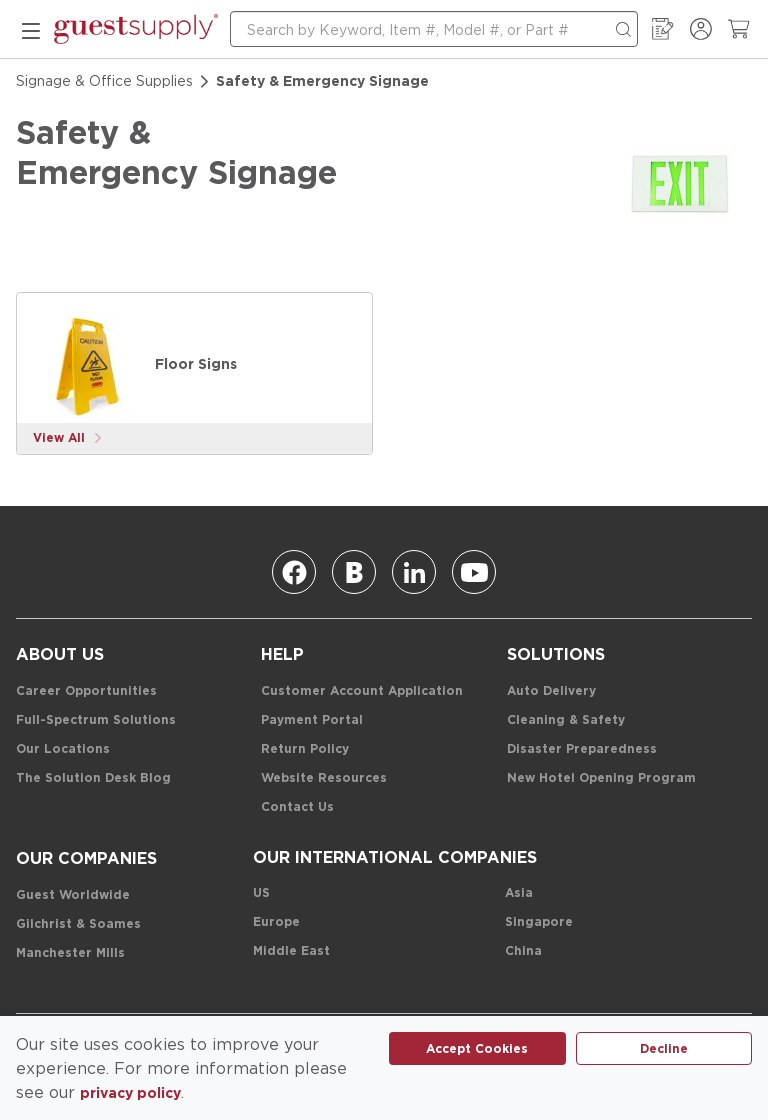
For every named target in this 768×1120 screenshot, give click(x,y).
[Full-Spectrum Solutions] (96, 720)
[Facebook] (294, 572)
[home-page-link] (136, 29)
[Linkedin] (414, 572)
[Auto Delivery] (551, 691)
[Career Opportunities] (86, 691)
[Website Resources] (324, 778)
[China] (523, 951)
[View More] (68, 438)
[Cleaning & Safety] (566, 720)
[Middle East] (291, 951)
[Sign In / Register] (701, 29)
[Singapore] (539, 922)
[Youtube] (474, 572)
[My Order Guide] (663, 29)
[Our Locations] (63, 749)
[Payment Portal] (312, 720)
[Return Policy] (305, 749)
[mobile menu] (31, 29)
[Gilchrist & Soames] (78, 924)
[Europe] (276, 922)
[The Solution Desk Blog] (93, 778)
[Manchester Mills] (70, 953)
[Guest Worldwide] (73, 895)
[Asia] (519, 893)
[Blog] (354, 572)
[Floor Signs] (89, 365)
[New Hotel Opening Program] (601, 778)
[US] (261, 893)
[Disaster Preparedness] (582, 749)
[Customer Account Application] (362, 691)
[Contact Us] (297, 807)
